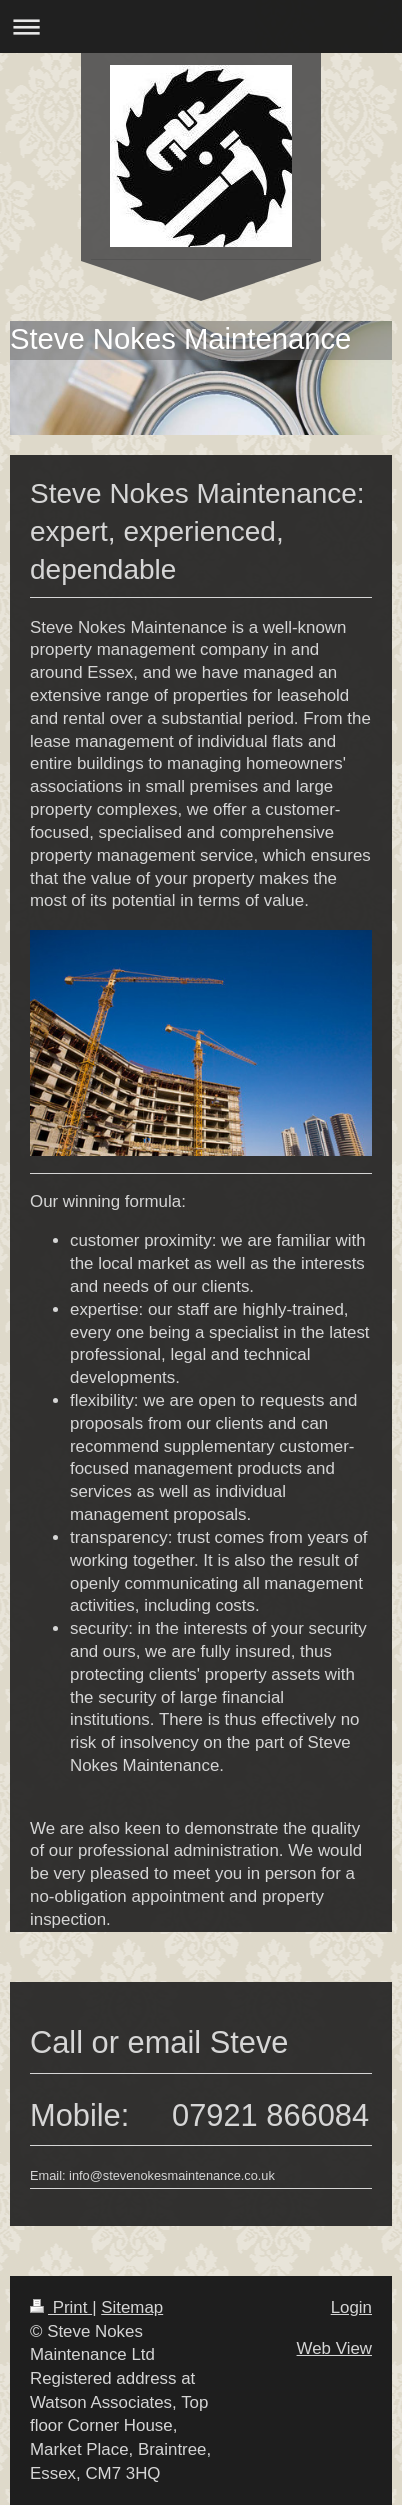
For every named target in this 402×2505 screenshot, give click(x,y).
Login (351, 2307)
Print (61, 2307)
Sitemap (132, 2307)
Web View (334, 2348)
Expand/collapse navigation (201, 26)
